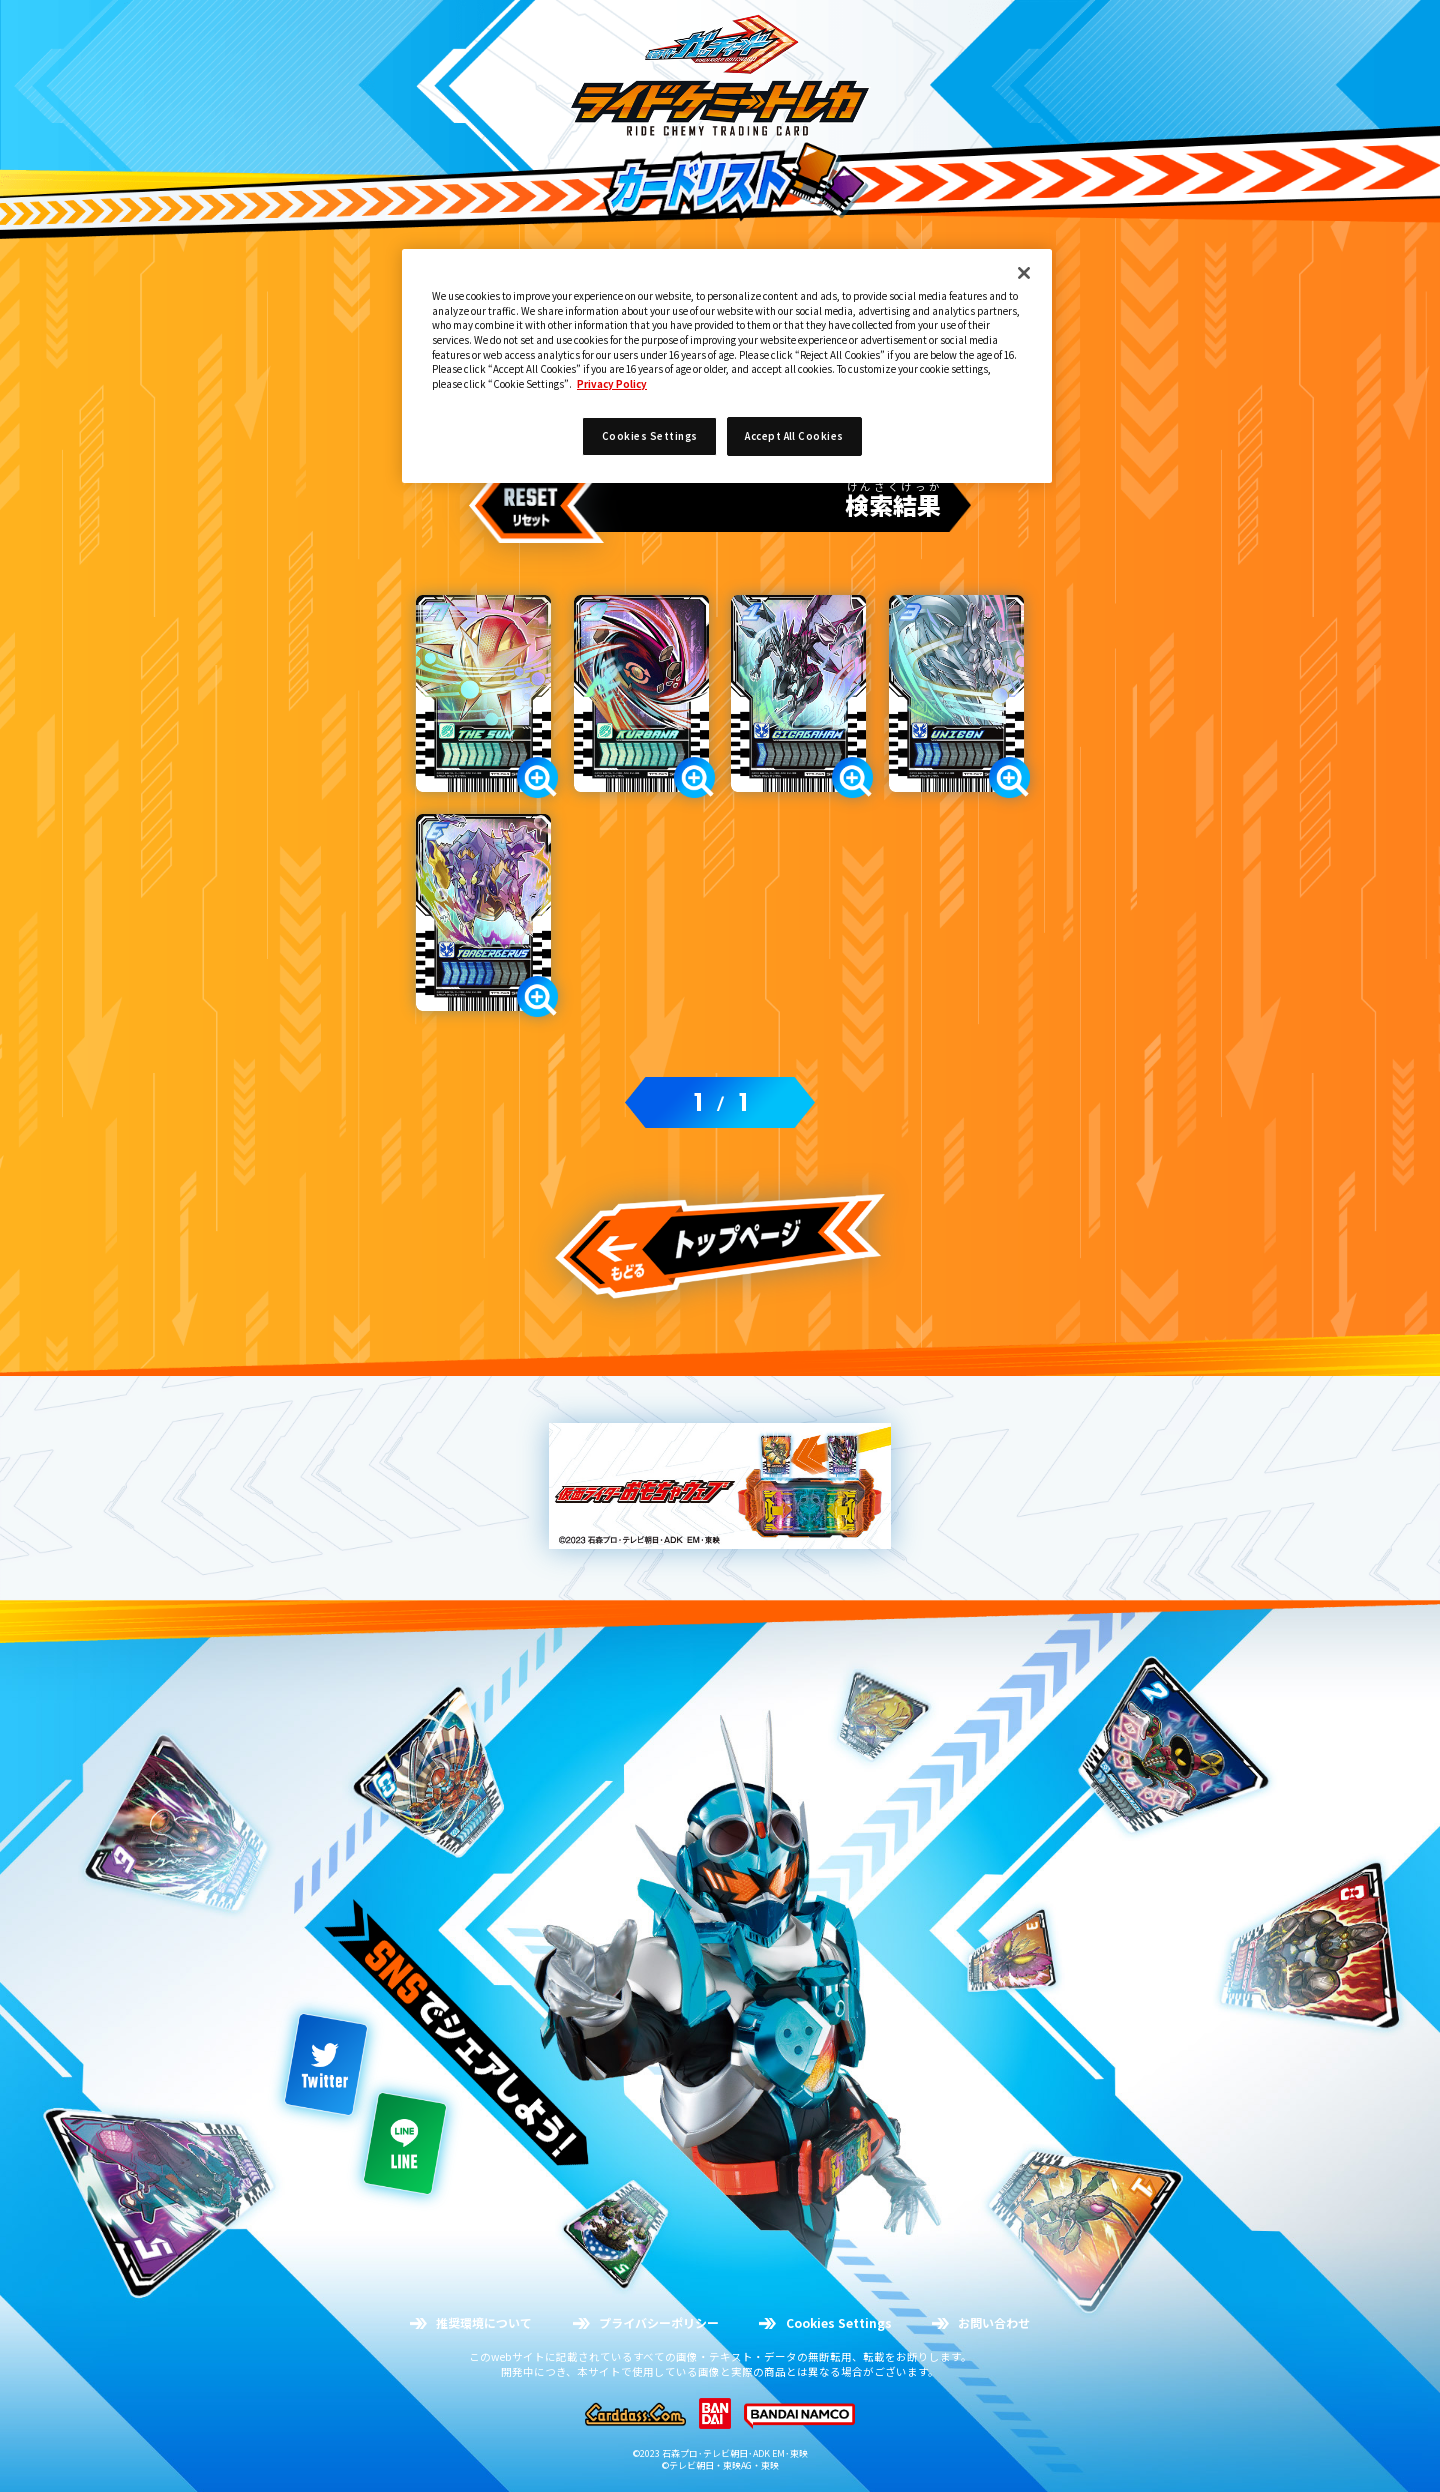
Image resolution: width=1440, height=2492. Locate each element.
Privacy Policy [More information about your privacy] (612, 384)
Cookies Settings (839, 2323)
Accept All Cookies (794, 436)
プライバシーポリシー (659, 2323)
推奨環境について (484, 2323)
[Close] (1024, 273)
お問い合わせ (994, 2323)
